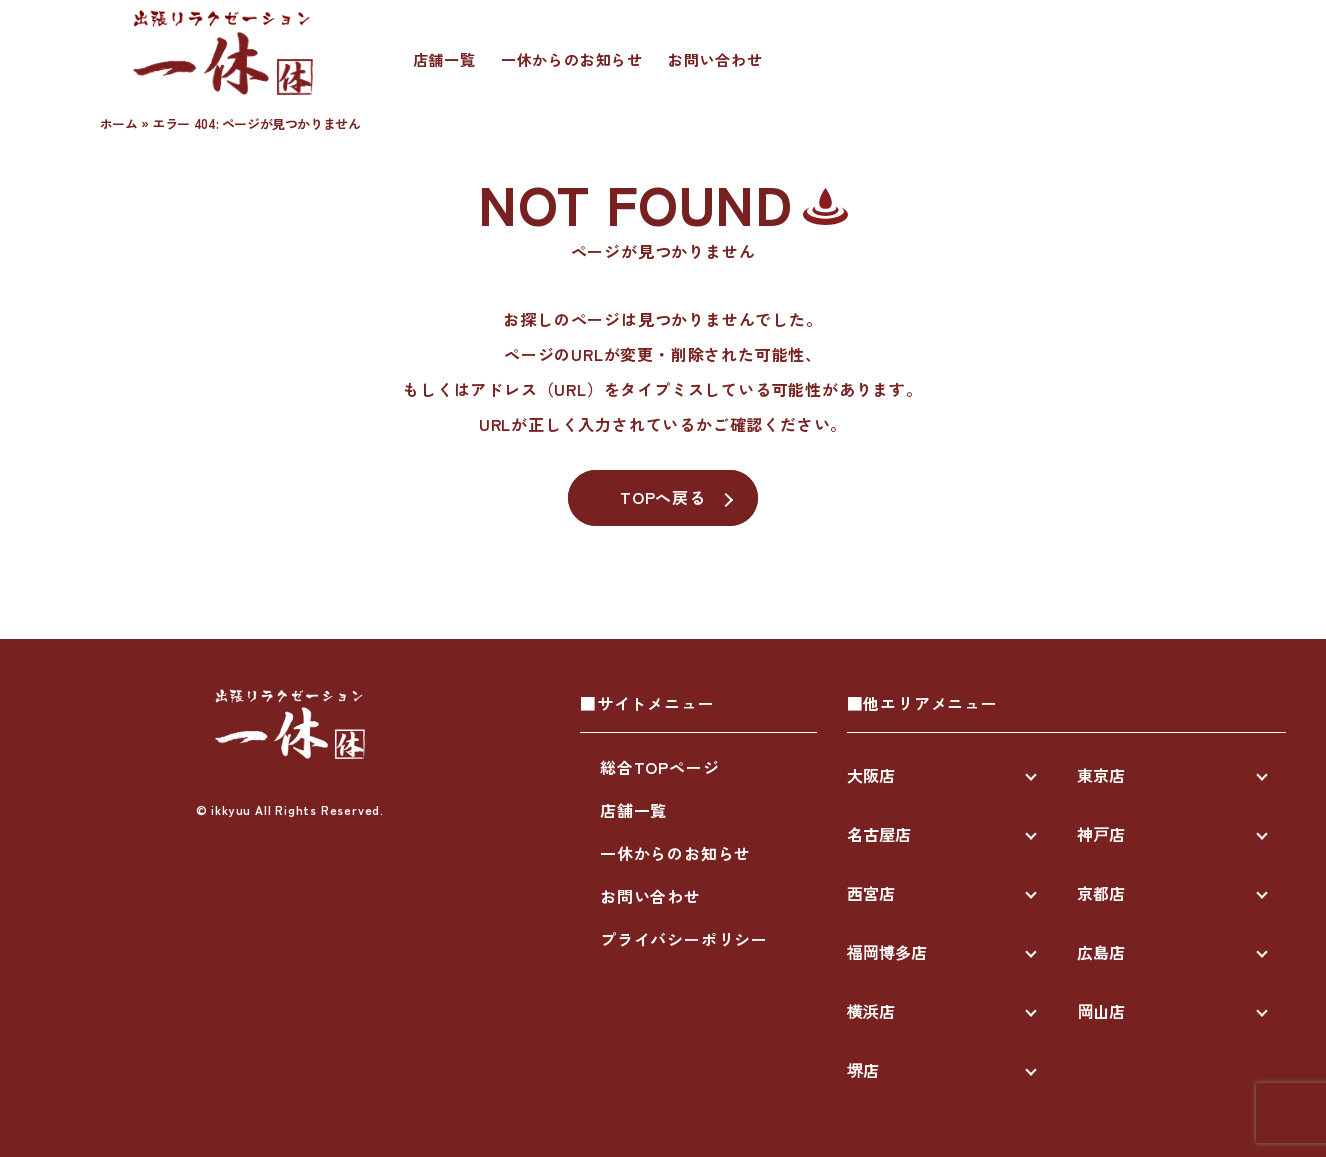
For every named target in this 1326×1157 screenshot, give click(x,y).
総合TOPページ (659, 767)
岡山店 (1101, 1011)
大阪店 (871, 775)
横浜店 (871, 1011)
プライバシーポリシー (684, 939)
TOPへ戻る (663, 497)
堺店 (863, 1070)
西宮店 (871, 893)
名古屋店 (879, 834)
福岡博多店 (887, 952)
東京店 (1101, 775)
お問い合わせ (715, 59)
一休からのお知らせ (572, 59)
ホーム (119, 123)
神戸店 (1101, 834)
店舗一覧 (444, 59)
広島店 (1101, 952)
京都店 (1101, 893)
